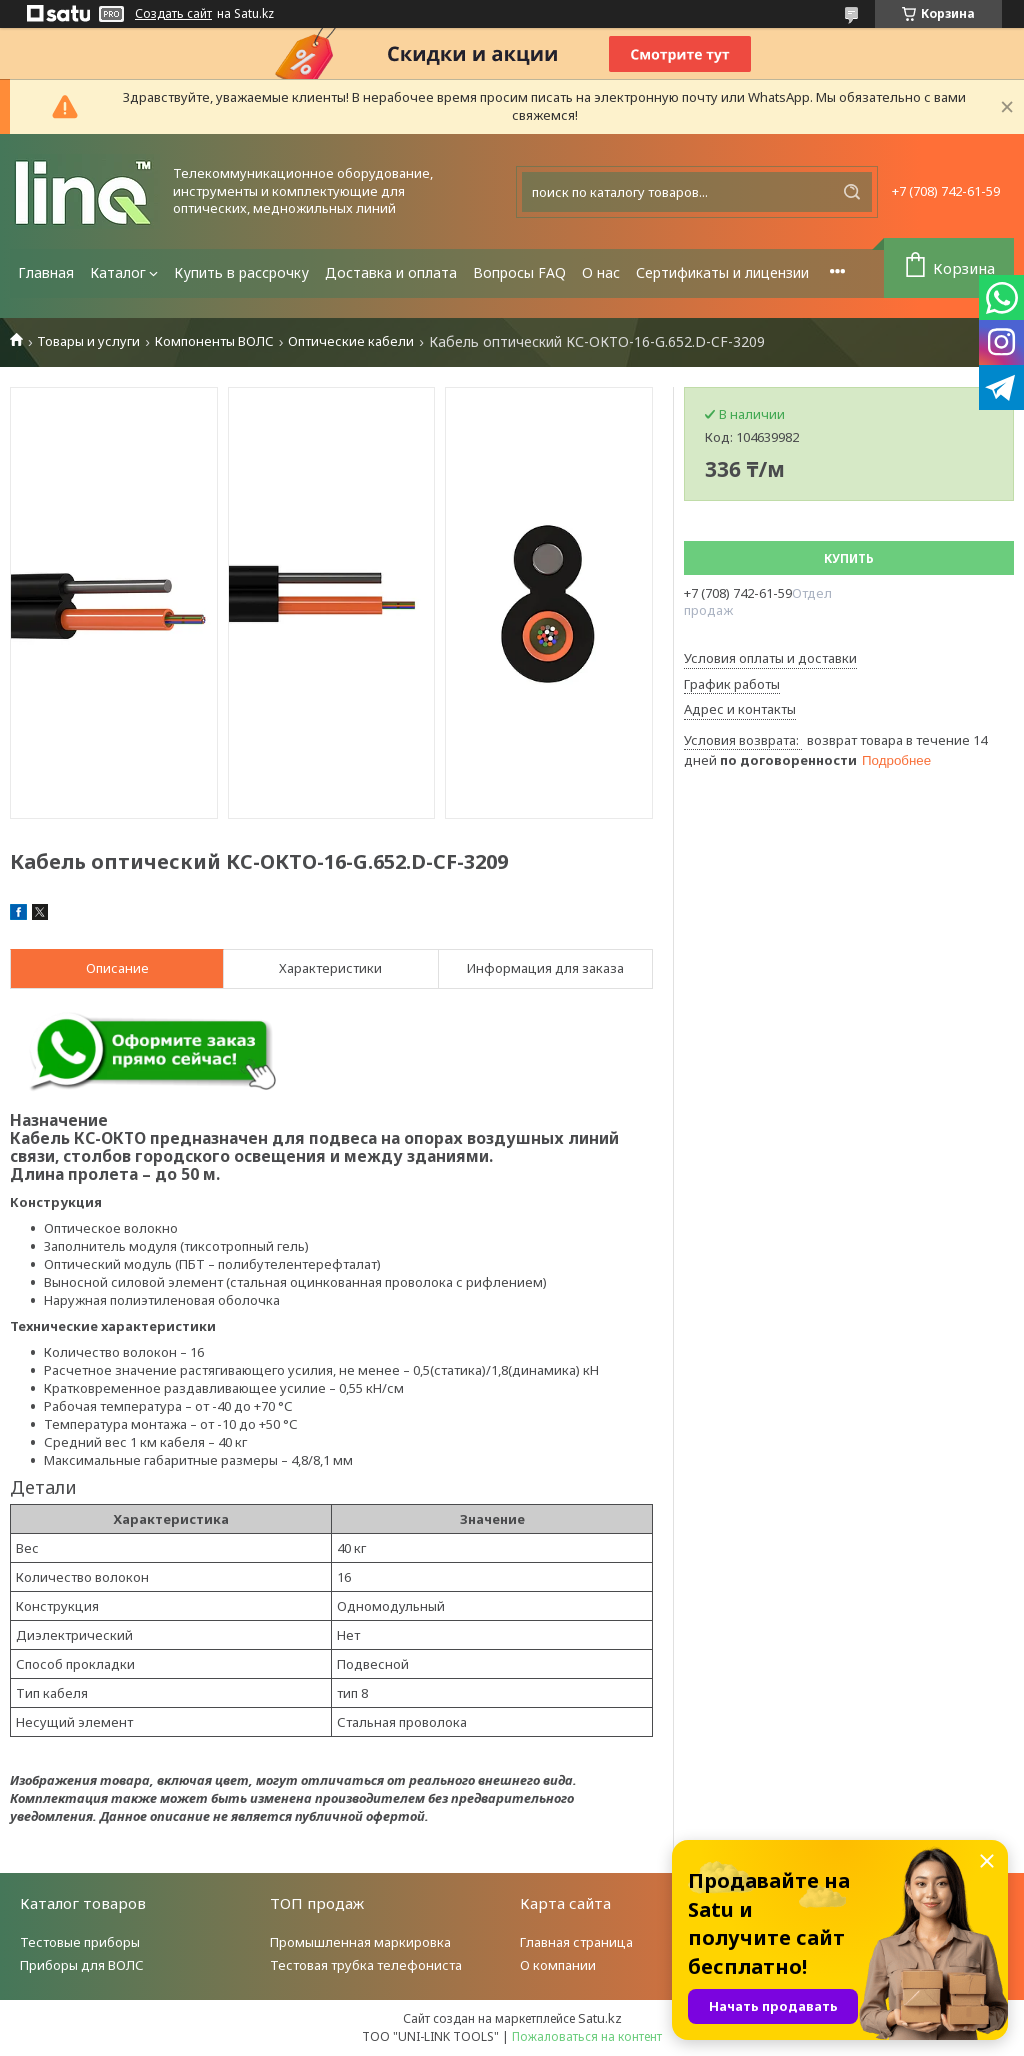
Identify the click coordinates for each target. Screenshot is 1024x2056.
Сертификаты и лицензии (722, 272)
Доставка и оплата (391, 272)
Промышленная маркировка (360, 1942)
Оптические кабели (351, 341)
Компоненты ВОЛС (214, 341)
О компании (558, 1965)
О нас (601, 272)
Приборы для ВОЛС (82, 1965)
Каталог (118, 272)
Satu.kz (600, 2018)
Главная (46, 272)
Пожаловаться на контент (587, 2036)
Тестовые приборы (80, 1942)
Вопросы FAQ (519, 272)
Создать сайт (173, 14)
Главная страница (576, 1942)
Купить (849, 558)
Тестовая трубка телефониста (366, 1965)
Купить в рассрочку (241, 272)
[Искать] (852, 192)
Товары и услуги (88, 341)
